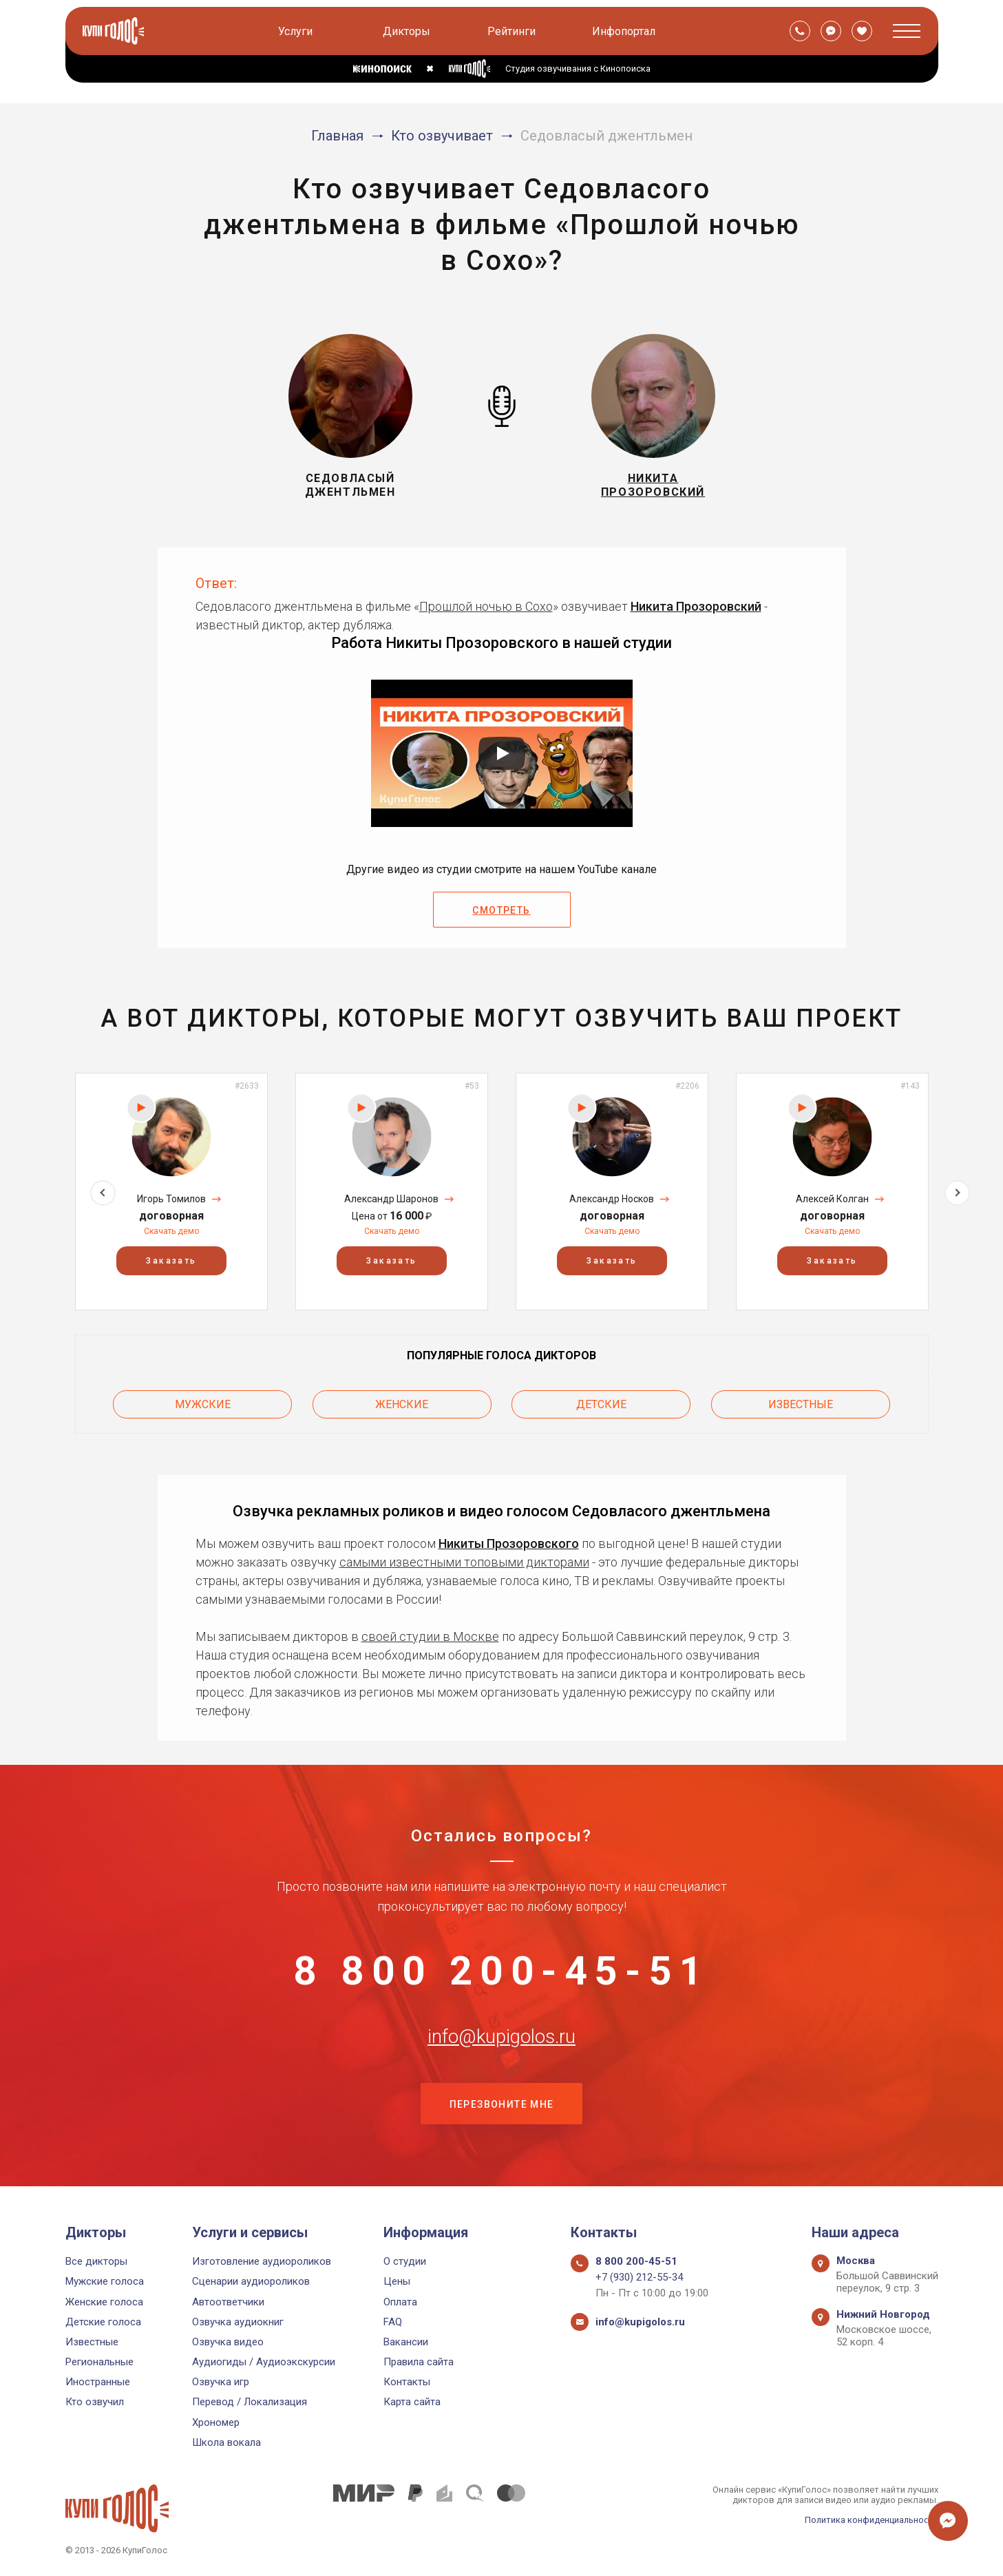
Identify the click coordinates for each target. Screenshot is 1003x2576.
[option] (171, 1191)
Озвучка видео (228, 2342)
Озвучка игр (220, 2382)
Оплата (400, 2302)
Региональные (99, 2362)
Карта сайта (412, 2402)
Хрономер (216, 2422)
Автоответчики (228, 2302)
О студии (404, 2261)
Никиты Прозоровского (509, 1543)
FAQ (392, 2322)
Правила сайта (418, 2362)
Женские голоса (104, 2302)
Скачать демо (171, 1230)
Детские (601, 1403)
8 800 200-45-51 (501, 1971)
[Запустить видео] (501, 753)
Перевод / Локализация (249, 2402)
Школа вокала (226, 2442)
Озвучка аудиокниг (238, 2322)
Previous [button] (46, 1191)
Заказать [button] (171, 1261)
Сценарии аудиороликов (251, 2281)
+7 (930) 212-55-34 (639, 2277)
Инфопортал (624, 31)
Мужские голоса (104, 2281)
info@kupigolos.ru (502, 2039)
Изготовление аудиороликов (261, 2261)
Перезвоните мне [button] (502, 2108)
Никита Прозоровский (696, 606)
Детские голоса (103, 2322)
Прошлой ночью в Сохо (486, 606)
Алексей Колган (832, 1198)
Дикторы (407, 31)
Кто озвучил (94, 2402)
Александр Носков (611, 1198)
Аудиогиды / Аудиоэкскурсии (263, 2362)
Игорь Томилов (171, 1198)
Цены (396, 2281)
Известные (800, 1403)
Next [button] (957, 1191)
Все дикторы (96, 2261)
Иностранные (97, 2382)
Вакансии (405, 2342)
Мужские (203, 1403)
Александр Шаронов (391, 1198)
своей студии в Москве (430, 1636)
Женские (401, 1403)
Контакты (406, 2382)
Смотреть (501, 910)
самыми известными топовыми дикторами (464, 1561)
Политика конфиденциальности (870, 2520)
